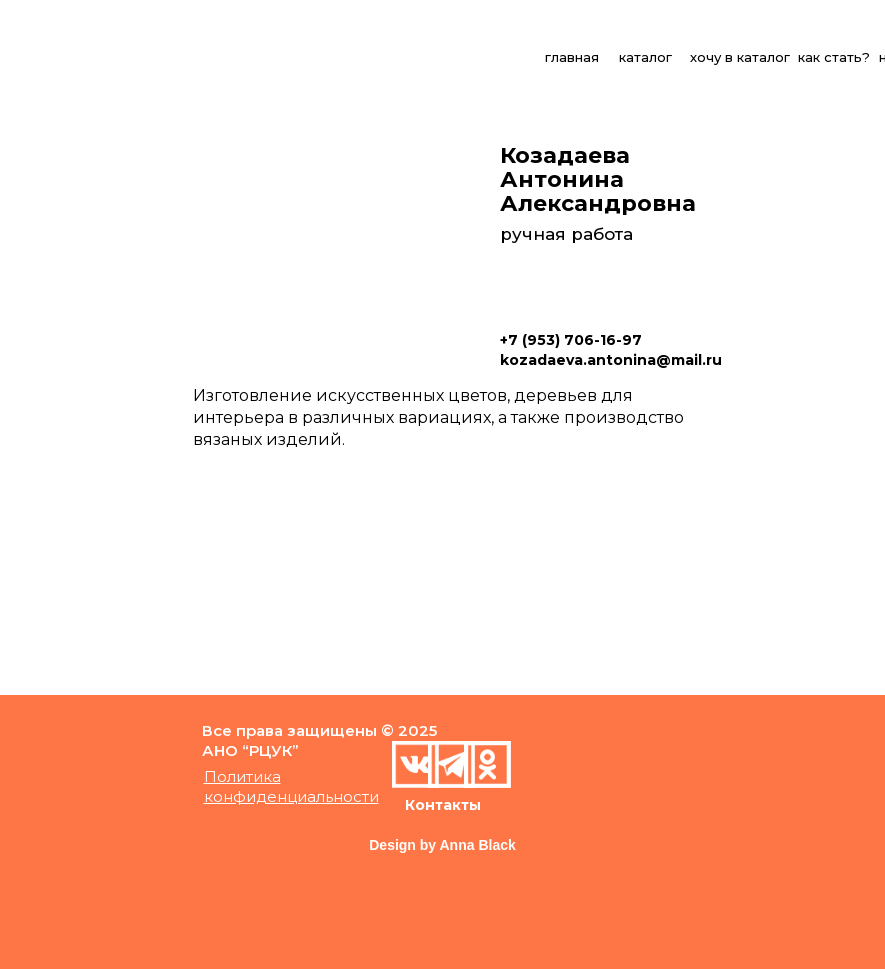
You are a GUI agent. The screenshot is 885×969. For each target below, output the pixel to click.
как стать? (834, 57)
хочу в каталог (740, 57)
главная (572, 57)
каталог (645, 57)
